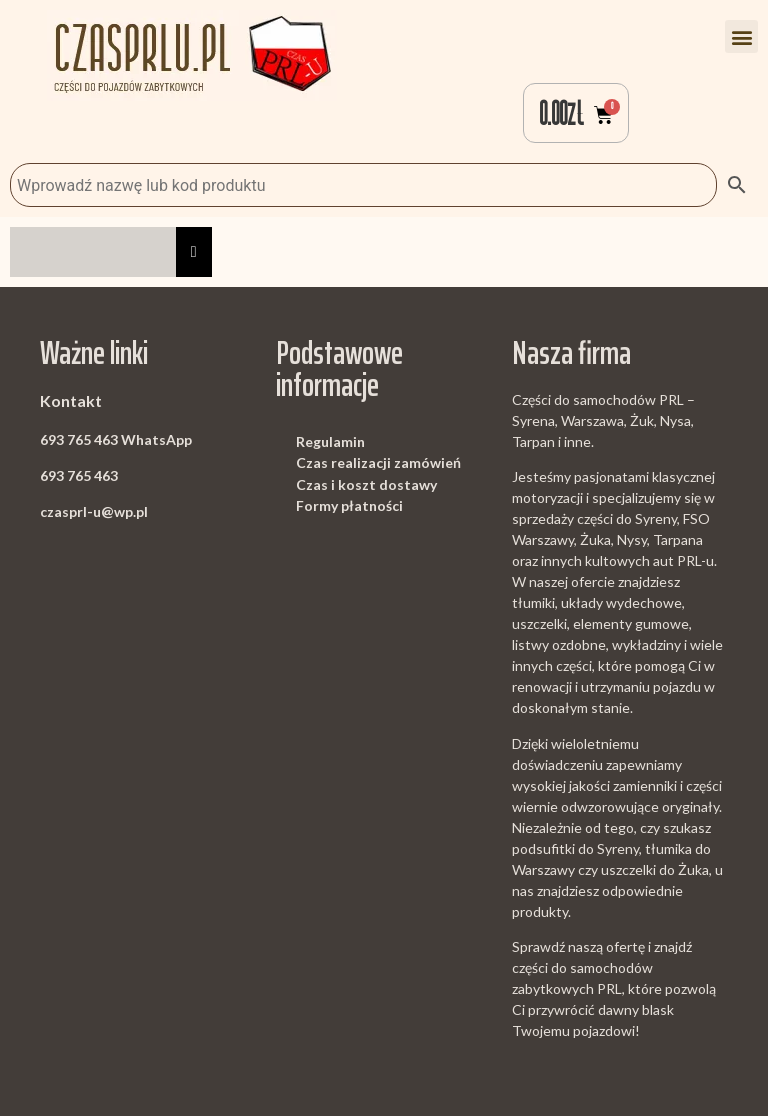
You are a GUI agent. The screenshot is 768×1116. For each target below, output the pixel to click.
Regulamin (330, 441)
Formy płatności (349, 505)
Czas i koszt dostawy (366, 484)
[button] (741, 36)
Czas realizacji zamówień (378, 462)
